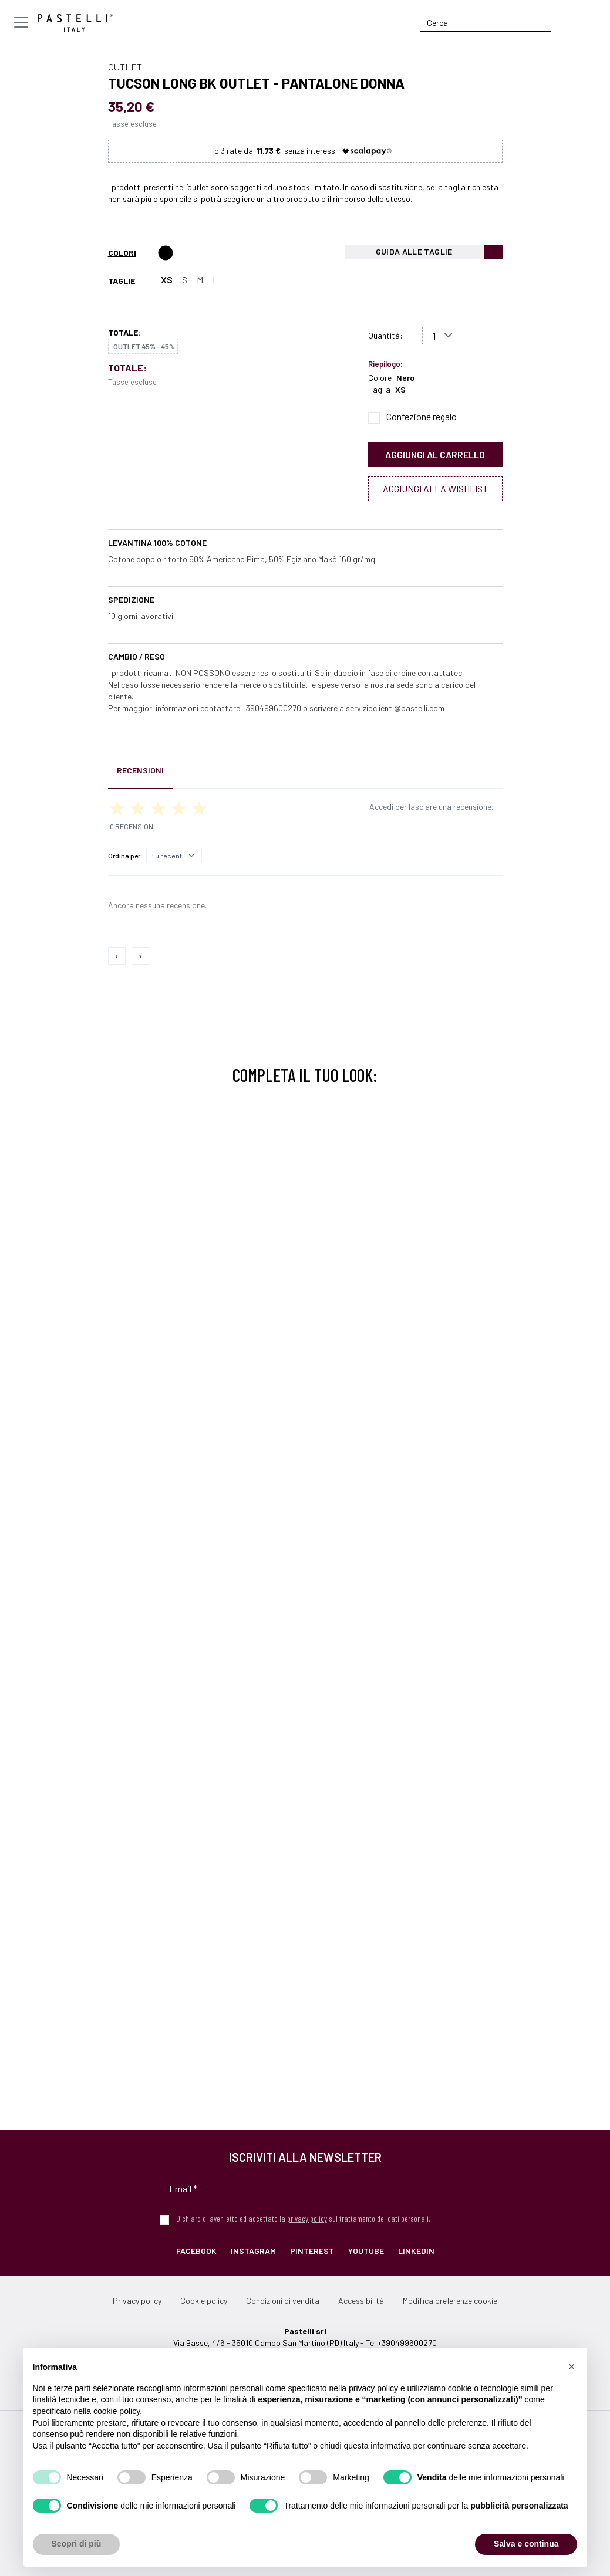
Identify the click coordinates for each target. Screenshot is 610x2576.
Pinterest (312, 2251)
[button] (571, 2366)
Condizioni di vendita (282, 2300)
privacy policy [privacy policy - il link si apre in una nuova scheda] (373, 2388)
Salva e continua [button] (526, 2543)
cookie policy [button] (116, 2411)
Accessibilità (361, 2300)
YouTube (366, 2251)
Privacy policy (137, 2300)
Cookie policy (203, 2300)
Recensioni (140, 770)
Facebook (196, 2251)
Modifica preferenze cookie (450, 2300)
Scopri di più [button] (77, 2543)
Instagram (253, 2251)
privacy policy (307, 2218)
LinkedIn (416, 2251)
